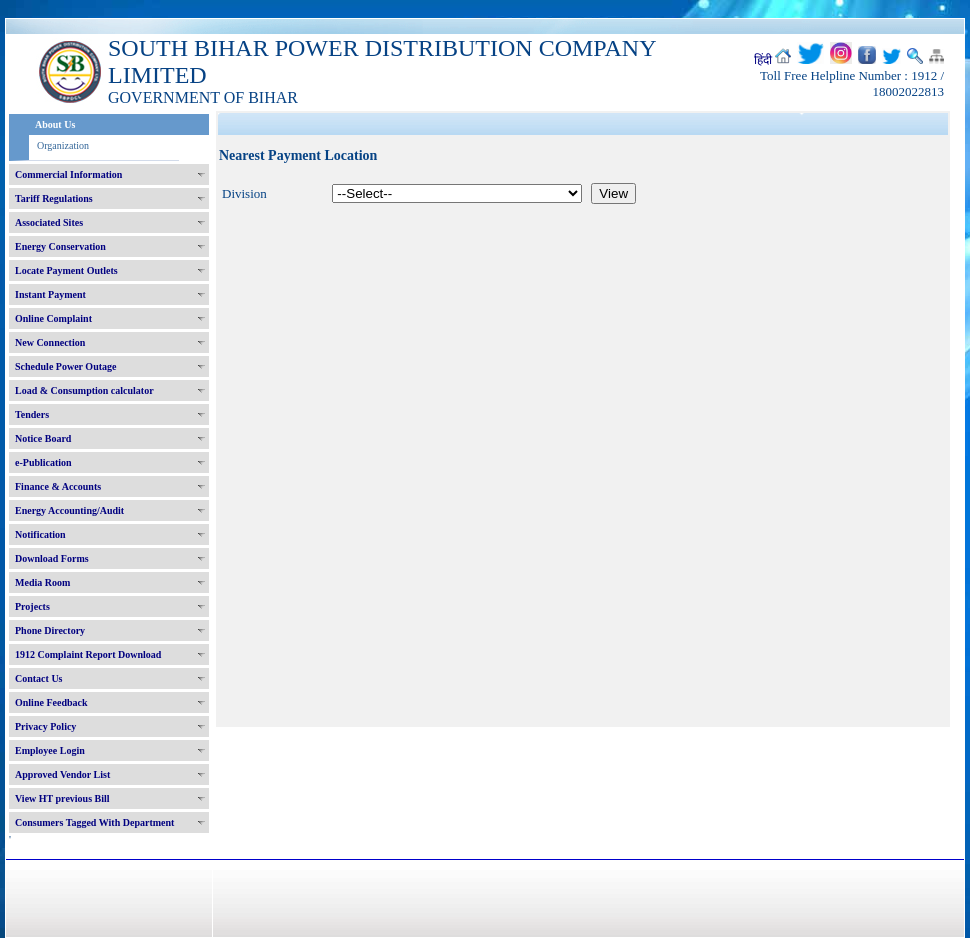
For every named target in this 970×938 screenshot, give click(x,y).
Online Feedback (51, 702)
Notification (40, 534)
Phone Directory (50, 630)
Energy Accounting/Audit (69, 510)
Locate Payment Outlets (66, 270)
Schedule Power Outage (65, 366)
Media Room (42, 582)
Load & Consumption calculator (84, 390)
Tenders (32, 414)
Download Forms (52, 558)
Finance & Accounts (58, 486)
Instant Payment (50, 294)
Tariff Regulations (54, 198)
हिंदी (763, 60)
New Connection (50, 342)
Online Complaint (53, 318)
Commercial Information (68, 174)
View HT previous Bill (62, 798)
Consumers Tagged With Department (94, 822)
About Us (55, 124)
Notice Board (43, 438)
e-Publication (43, 462)
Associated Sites (49, 222)
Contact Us (39, 678)
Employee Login (50, 750)
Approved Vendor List (62, 774)
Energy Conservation (60, 246)
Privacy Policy (45, 726)
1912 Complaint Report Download (88, 654)
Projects (32, 606)
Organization (63, 145)
